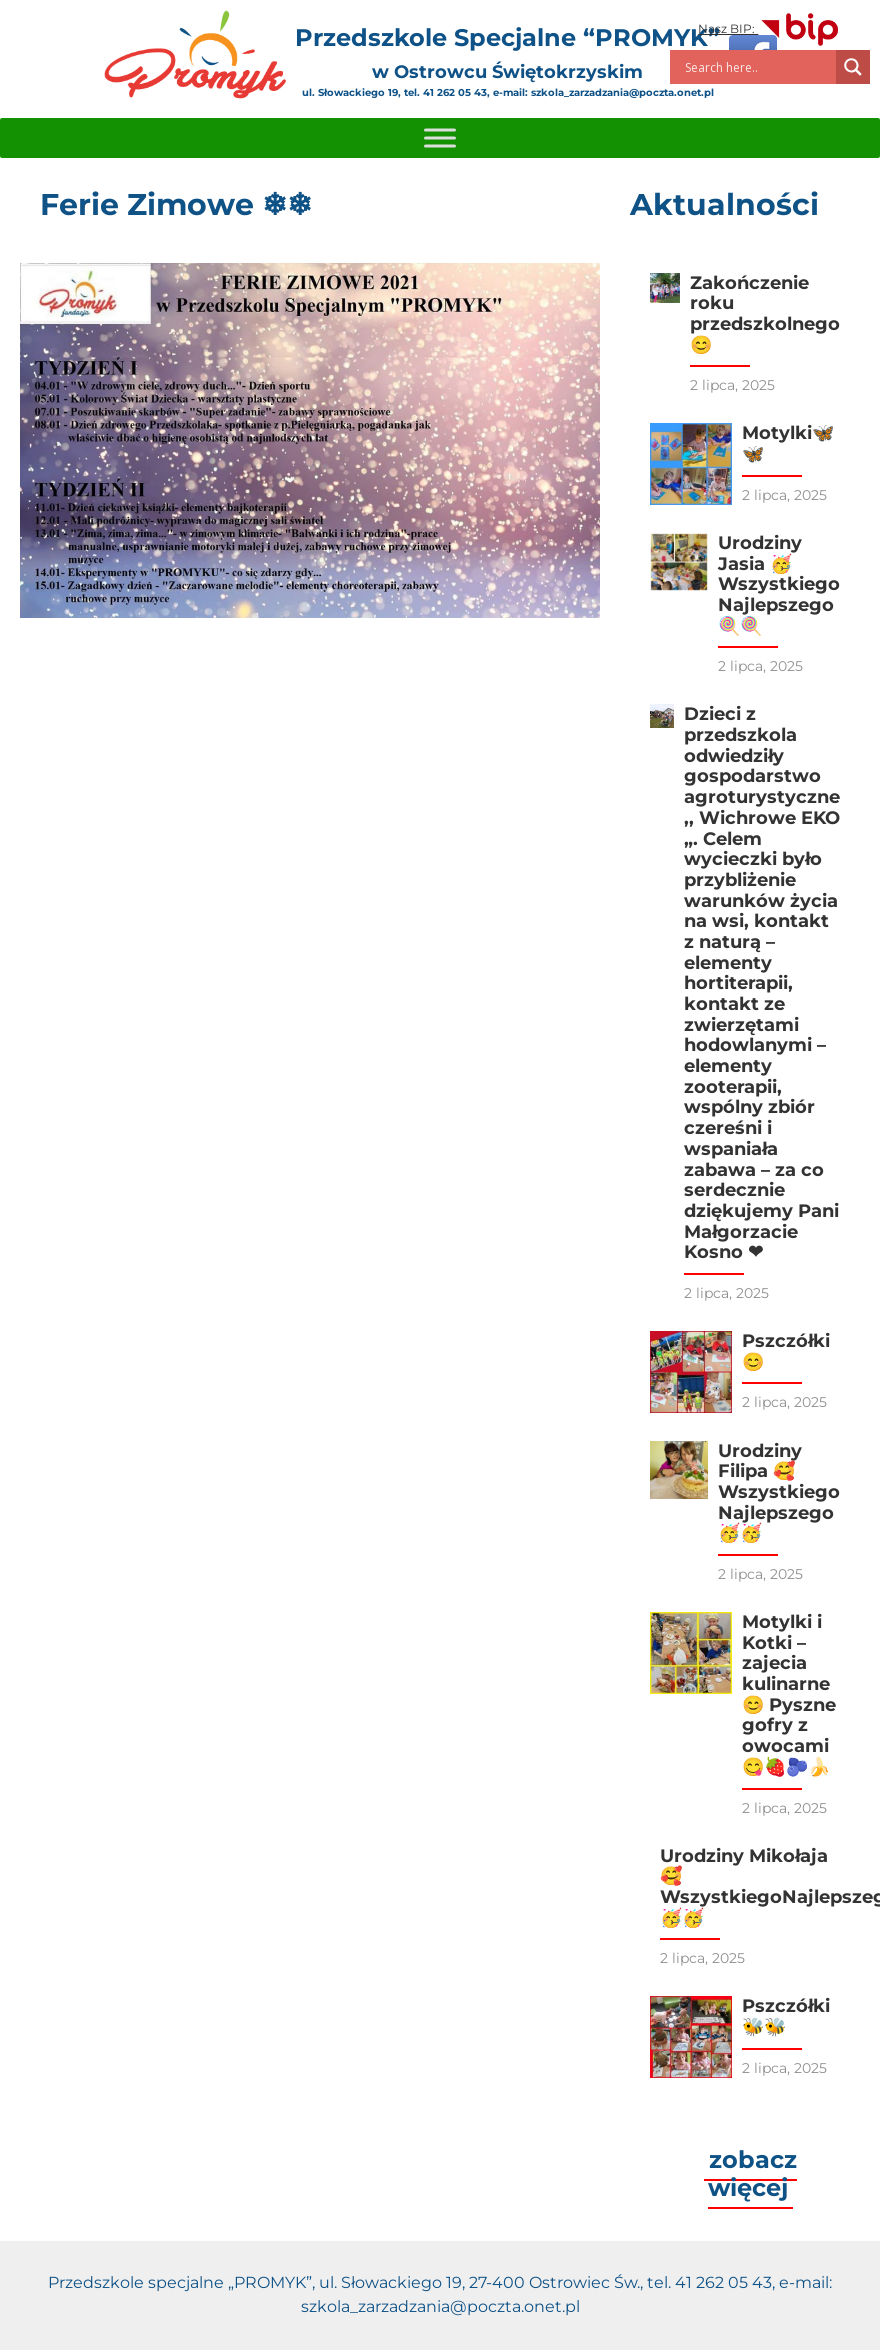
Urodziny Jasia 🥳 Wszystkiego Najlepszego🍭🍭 (779, 584)
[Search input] (758, 67)
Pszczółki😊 (786, 1351)
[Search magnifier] (853, 67)
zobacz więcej (752, 2173)
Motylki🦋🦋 (788, 443)
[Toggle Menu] (440, 137)
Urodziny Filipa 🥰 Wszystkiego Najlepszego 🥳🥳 (779, 1492)
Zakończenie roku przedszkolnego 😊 (765, 314)
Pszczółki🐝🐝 (786, 2016)
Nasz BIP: (769, 28)
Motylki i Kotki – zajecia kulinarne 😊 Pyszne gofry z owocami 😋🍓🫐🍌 (789, 1694)
